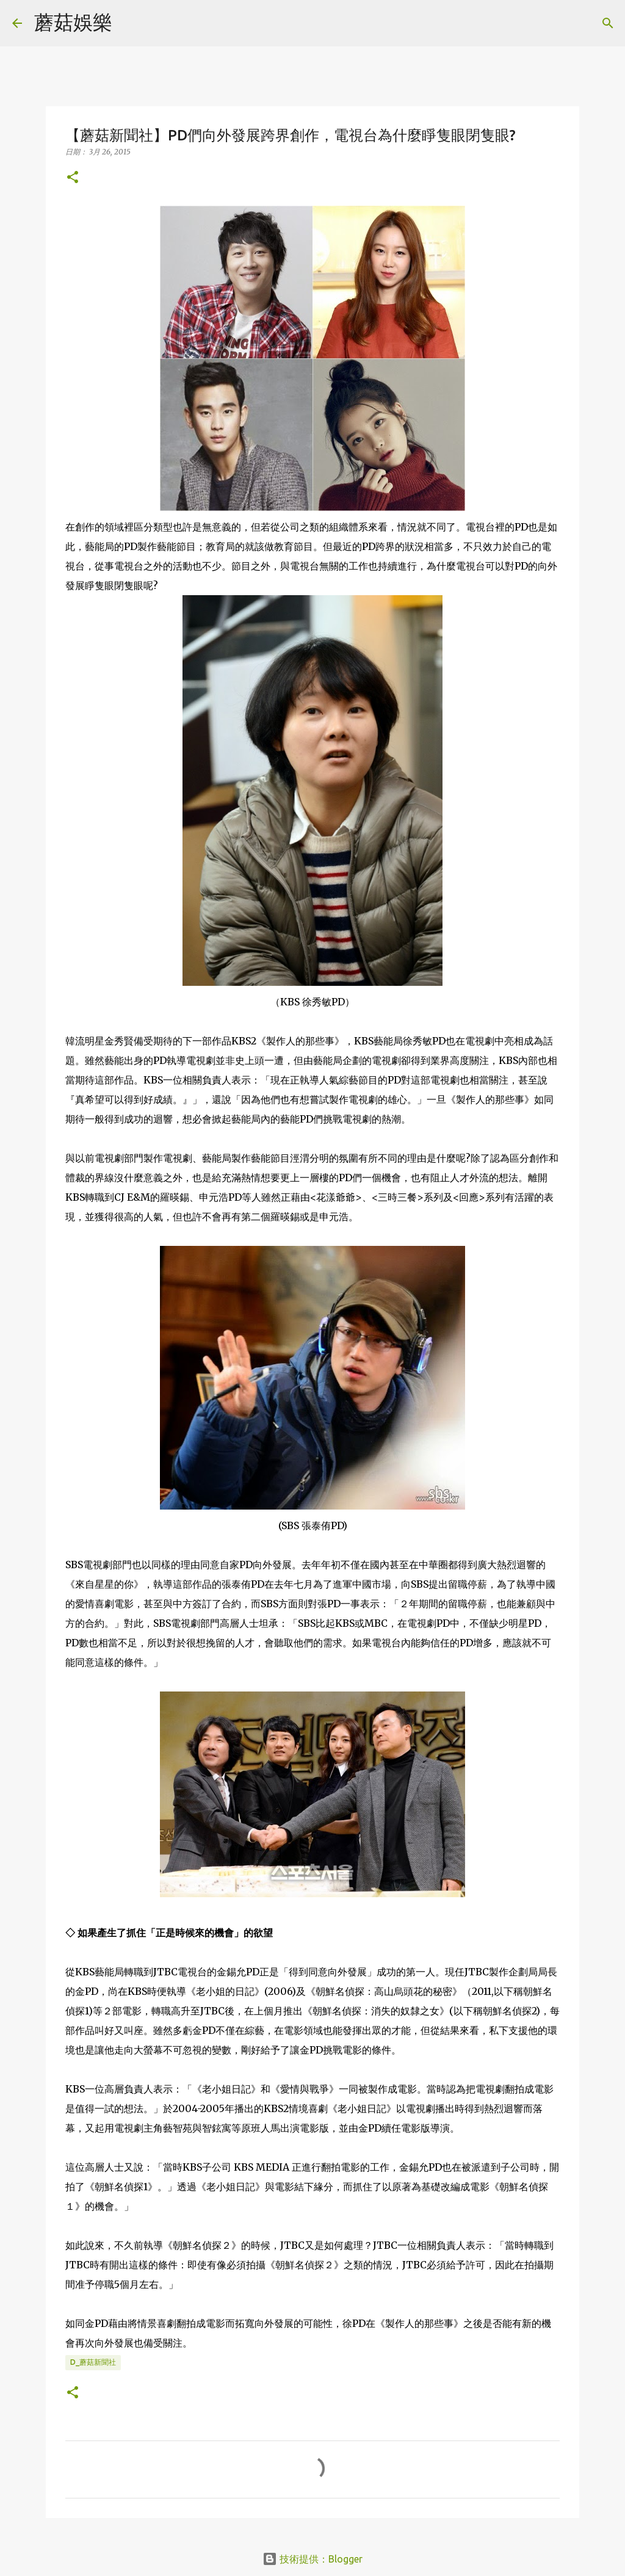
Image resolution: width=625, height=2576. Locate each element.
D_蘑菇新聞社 (93, 2362)
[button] (72, 178)
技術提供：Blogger (312, 2558)
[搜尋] (129, 23)
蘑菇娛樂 (73, 22)
